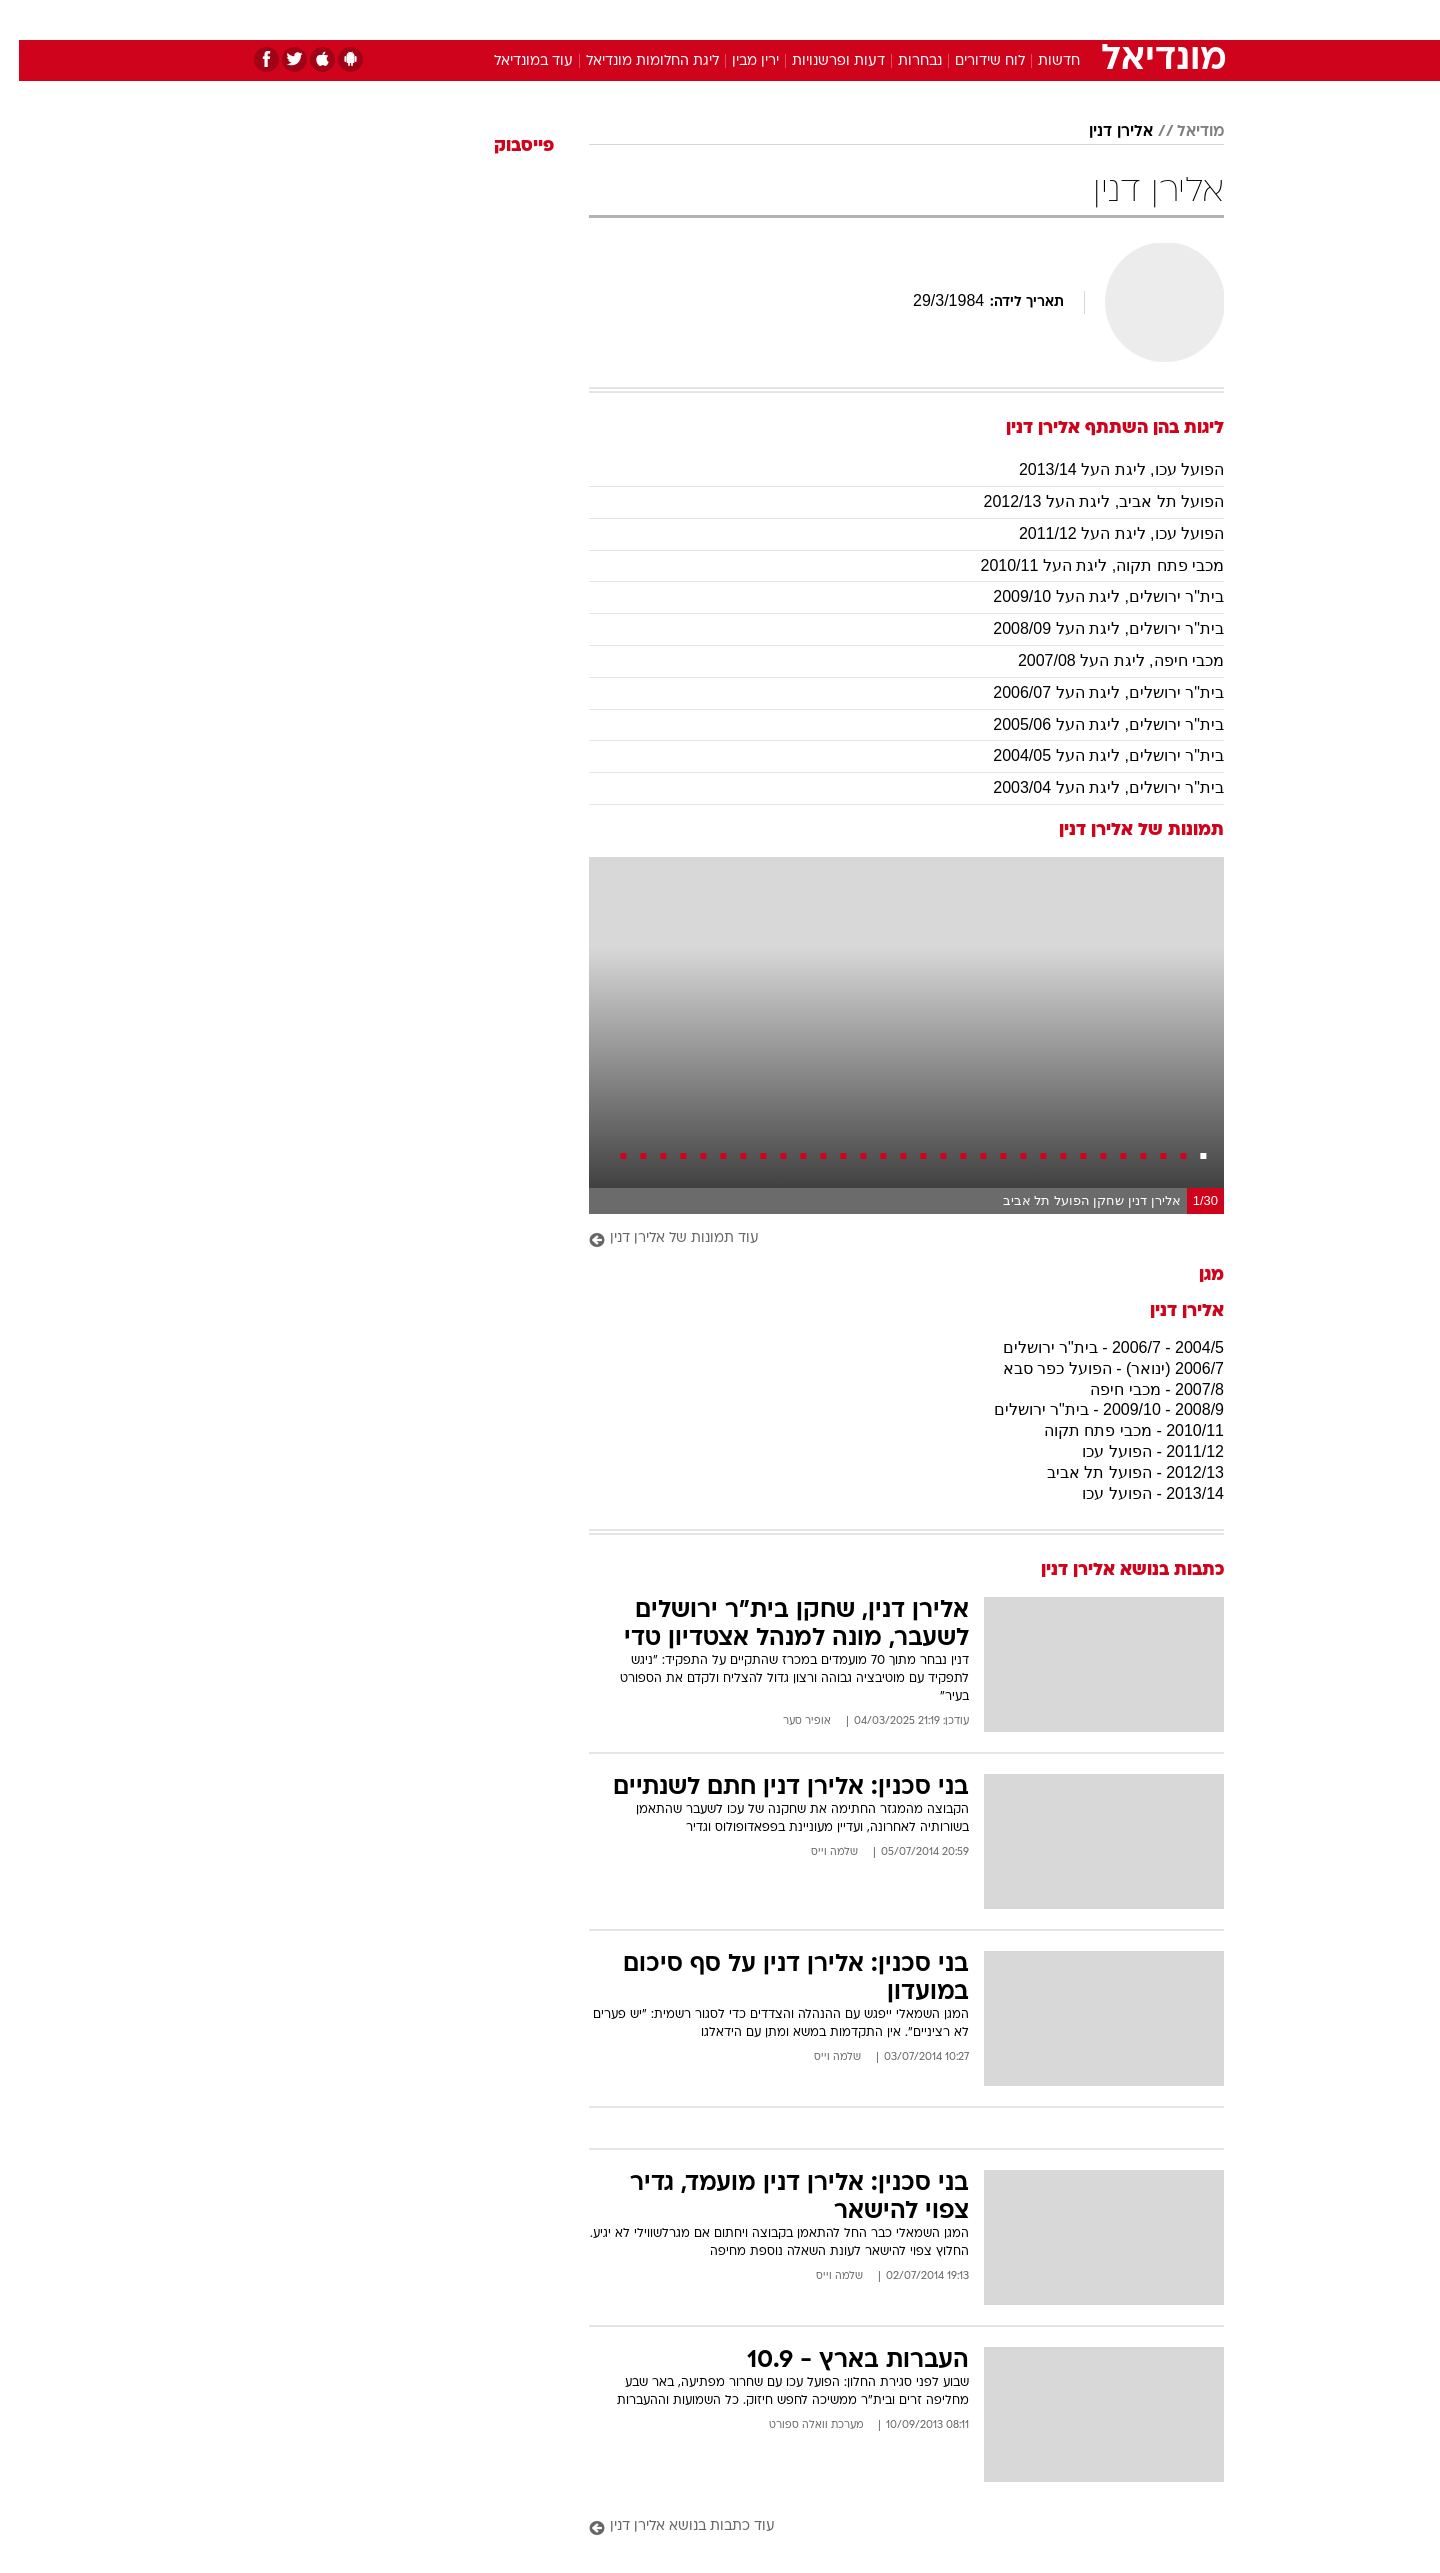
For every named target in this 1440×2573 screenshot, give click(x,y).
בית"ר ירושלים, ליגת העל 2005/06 (1089, 724)
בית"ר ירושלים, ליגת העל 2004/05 (1089, 755)
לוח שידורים (971, 61)
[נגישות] (27, 20)
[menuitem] (1062, 20)
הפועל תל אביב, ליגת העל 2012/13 (1084, 501)
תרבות (941, 19)
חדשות (1074, 19)
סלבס (878, 19)
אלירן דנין (1102, 132)
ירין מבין (736, 61)
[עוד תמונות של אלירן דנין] (887, 1239)
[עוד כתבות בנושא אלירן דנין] (887, 2527)
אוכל (770, 19)
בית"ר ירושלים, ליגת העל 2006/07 (1089, 692)
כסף (822, 19)
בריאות (708, 19)
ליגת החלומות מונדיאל (633, 61)
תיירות (640, 19)
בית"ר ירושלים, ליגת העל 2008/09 (1089, 628)
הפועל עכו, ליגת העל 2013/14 (1102, 469)
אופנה (491, 19)
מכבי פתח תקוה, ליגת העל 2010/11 (1083, 565)
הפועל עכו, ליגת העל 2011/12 (1102, 533)
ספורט (1006, 19)
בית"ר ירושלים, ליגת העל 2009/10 (1089, 596)
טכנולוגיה (565, 19)
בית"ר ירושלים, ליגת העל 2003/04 (1089, 787)
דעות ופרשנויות (819, 61)
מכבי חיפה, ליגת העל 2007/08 (1102, 660)
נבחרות (901, 61)
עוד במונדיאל (514, 61)
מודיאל (1181, 132)
